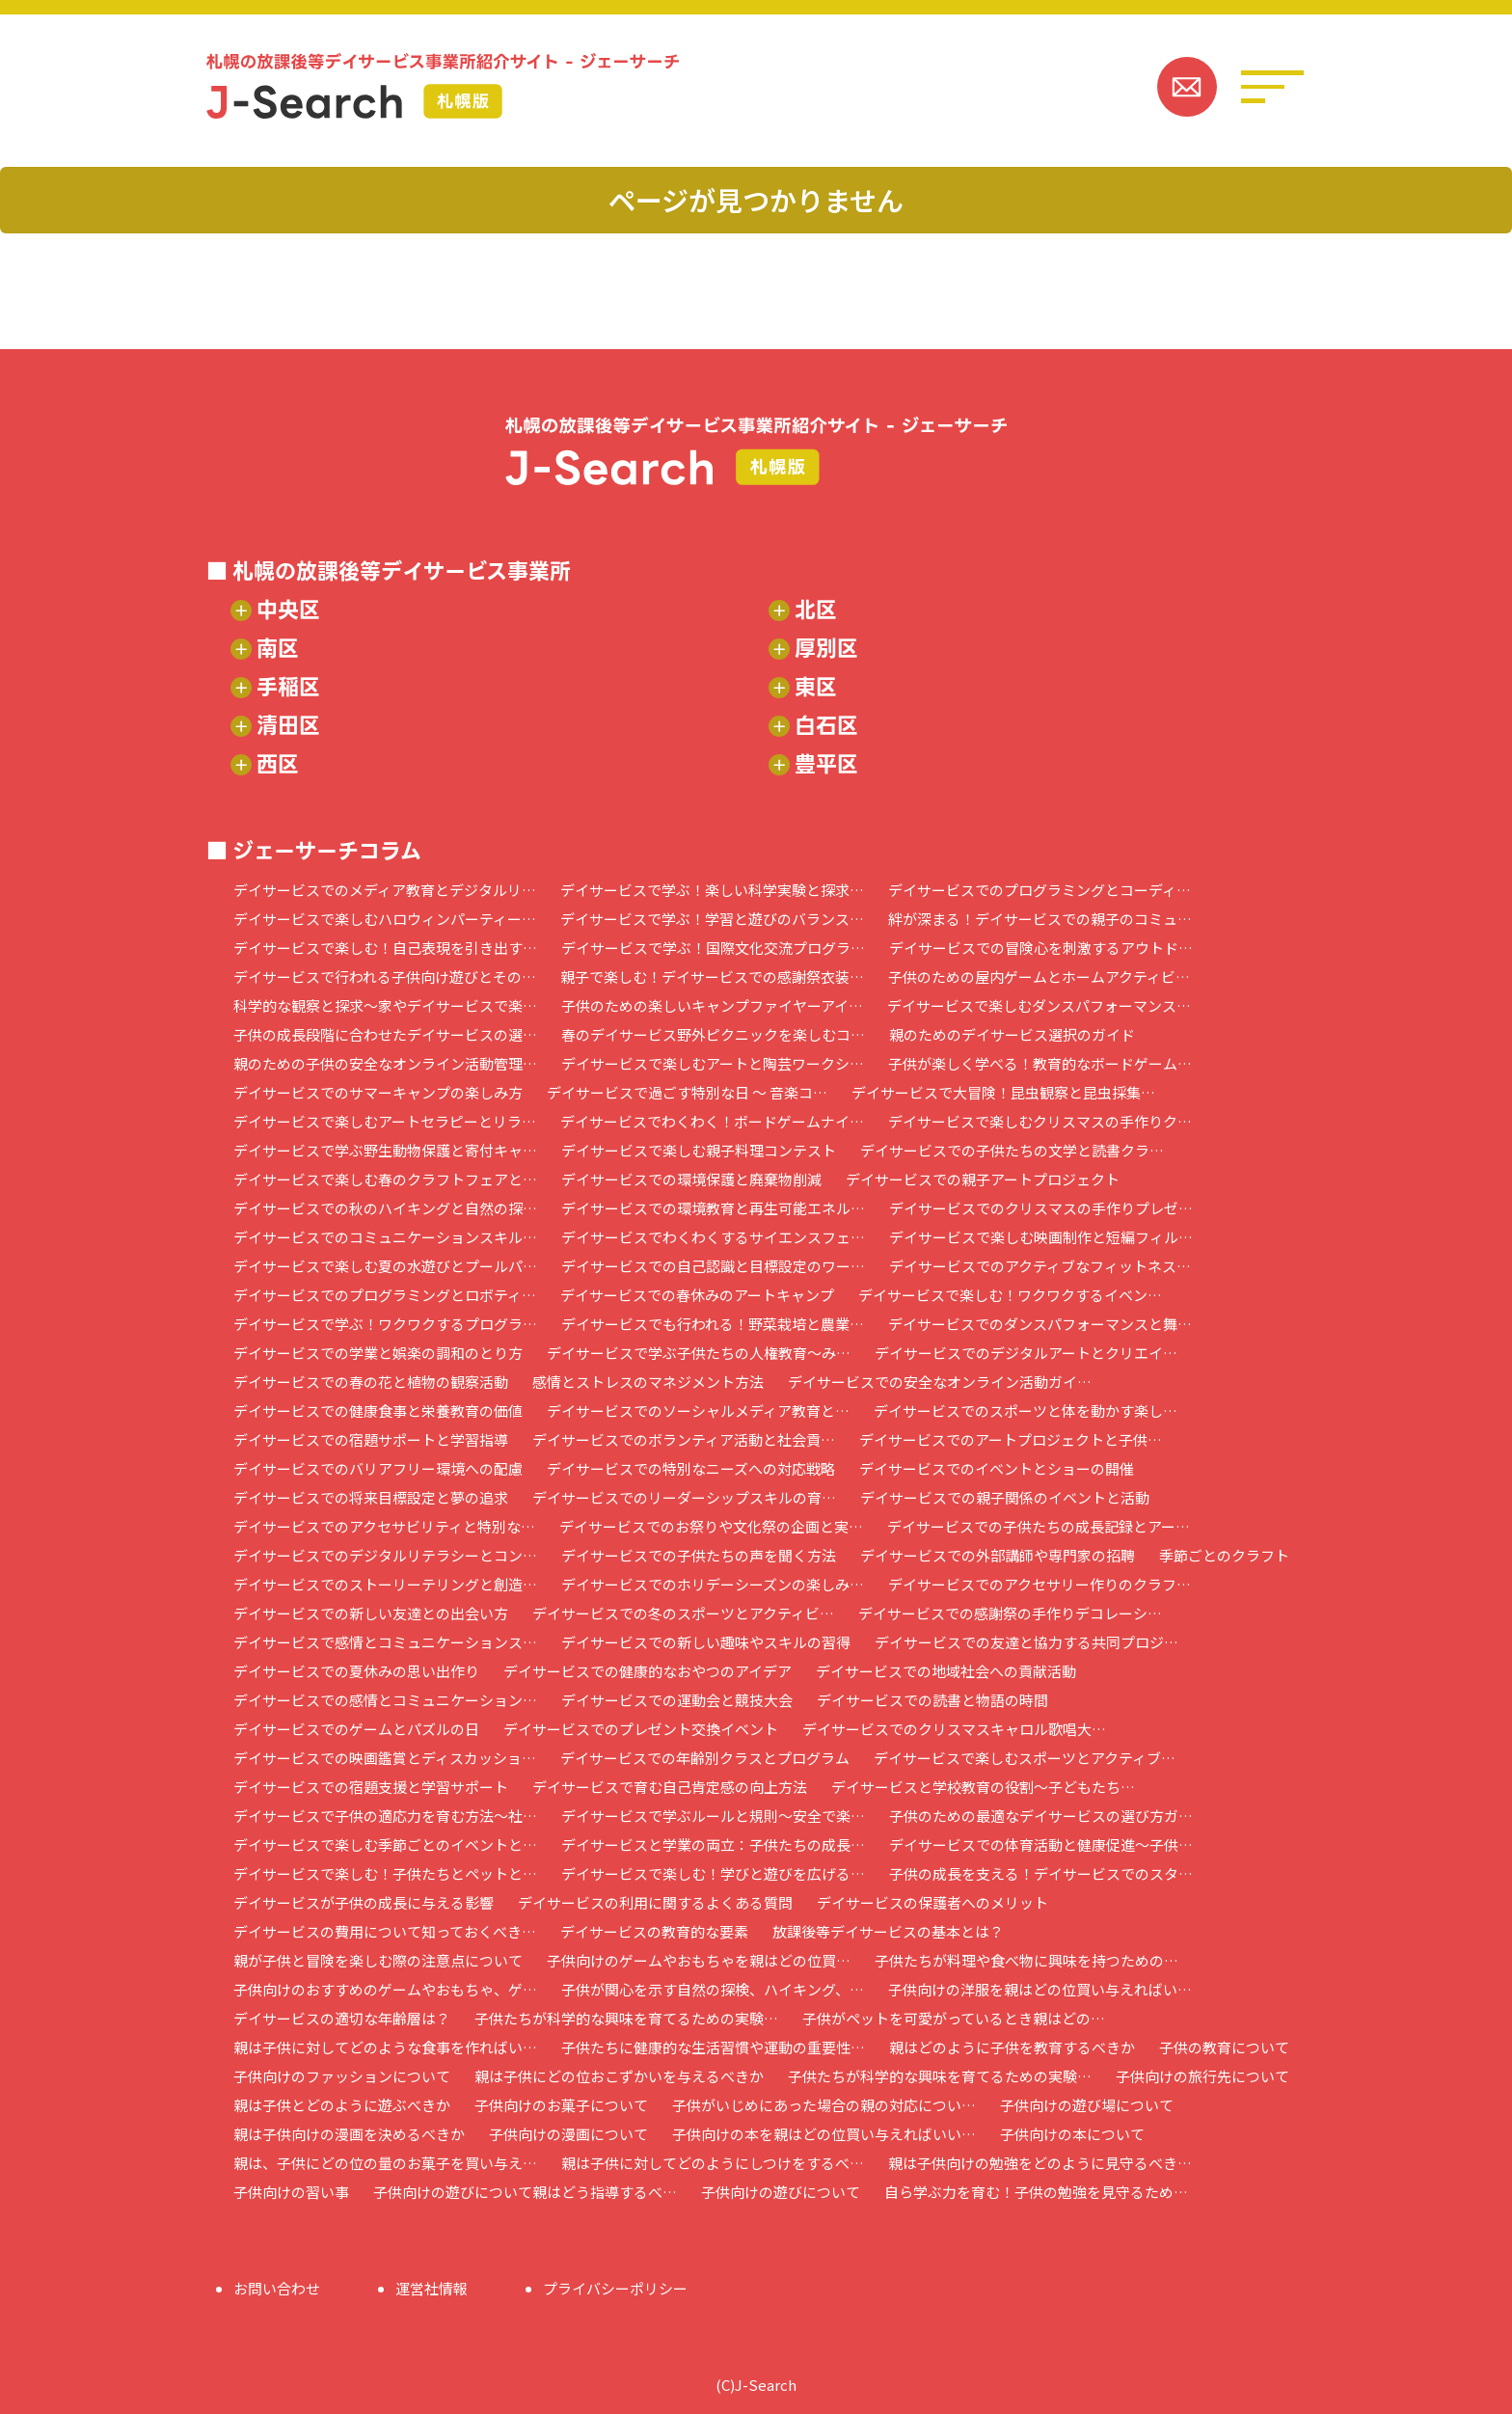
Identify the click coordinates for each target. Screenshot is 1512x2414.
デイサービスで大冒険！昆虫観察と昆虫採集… (1003, 1092)
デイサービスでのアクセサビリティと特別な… (384, 1526)
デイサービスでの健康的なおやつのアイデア (647, 1671)
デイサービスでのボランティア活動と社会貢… (683, 1439)
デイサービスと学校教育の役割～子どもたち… (983, 1787)
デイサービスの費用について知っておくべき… (384, 1931)
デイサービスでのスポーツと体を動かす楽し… (1025, 1410)
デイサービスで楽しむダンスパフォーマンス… (1039, 1005)
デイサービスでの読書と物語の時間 (932, 1700)
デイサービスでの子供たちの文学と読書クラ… (1012, 1150)
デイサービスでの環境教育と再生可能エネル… (713, 1208)
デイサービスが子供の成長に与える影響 (363, 1902)
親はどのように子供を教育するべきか (1012, 2047)
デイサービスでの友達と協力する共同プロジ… (1026, 1642)
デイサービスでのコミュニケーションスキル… (385, 1237)
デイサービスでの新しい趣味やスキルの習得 (705, 1642)
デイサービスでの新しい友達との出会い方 (370, 1613)
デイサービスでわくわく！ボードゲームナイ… (712, 1121)
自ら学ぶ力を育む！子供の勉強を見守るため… (1036, 2192)
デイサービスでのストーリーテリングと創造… (385, 1584)
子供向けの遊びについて (780, 2192)
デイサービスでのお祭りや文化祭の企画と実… (711, 1526)
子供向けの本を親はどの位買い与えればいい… (824, 2134)
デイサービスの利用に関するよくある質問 (655, 1902)
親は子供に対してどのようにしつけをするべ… (712, 2163)
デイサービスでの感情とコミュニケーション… (385, 1700)
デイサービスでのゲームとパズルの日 (356, 1729)
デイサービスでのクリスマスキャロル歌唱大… (954, 1729)
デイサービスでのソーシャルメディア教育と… (698, 1410)
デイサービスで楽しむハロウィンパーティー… (384, 919)
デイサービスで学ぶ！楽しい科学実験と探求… (712, 890)
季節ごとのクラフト (1224, 1555)
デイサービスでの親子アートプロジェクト (983, 1179)
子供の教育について (1224, 2047)
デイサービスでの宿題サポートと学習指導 (370, 1439)
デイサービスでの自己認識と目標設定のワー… (713, 1266)
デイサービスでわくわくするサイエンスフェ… (713, 1237)
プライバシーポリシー (615, 2288)
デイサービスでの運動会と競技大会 (677, 1700)
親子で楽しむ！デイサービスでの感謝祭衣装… (712, 976)
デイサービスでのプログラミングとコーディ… (1039, 890)
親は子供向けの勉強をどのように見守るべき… (1040, 2163)
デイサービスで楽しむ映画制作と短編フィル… (1041, 1237)
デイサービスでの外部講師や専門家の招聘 (997, 1555)
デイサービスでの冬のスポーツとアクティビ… (683, 1613)
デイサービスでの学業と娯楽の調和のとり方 (378, 1353)
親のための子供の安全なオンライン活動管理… (385, 1063)
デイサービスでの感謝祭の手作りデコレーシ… (1010, 1613)
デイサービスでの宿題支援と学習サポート (370, 1787)
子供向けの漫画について (568, 2134)
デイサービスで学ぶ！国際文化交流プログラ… (713, 947)
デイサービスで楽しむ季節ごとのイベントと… (385, 1844)
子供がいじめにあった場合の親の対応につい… (824, 2105)
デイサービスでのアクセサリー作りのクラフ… (1039, 1584)
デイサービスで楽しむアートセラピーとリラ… (384, 1121)
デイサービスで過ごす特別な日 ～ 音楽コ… (687, 1092)
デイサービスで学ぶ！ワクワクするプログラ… (385, 1324)
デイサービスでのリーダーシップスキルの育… (684, 1497)
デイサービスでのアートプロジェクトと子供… (1010, 1439)
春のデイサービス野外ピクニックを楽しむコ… (713, 1034)
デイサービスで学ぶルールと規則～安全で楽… (713, 1815)
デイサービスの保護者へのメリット (932, 1902)
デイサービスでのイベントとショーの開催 (996, 1468)
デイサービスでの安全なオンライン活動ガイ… (940, 1381)
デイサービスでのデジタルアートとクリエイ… (1026, 1353)
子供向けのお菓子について (561, 2105)
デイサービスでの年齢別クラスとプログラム (705, 1758)
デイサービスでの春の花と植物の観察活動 (370, 1381)
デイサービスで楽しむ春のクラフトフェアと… (385, 1179)
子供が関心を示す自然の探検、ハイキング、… (712, 1989)
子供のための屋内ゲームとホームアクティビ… (1039, 976)
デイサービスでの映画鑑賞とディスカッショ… (384, 1758)
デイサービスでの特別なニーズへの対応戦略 (691, 1468)
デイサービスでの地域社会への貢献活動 (946, 1671)
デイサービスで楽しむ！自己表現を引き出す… (385, 947)
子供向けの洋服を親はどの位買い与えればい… (1040, 1989)
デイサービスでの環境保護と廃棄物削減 (691, 1179)
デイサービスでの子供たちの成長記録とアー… (1038, 1526)
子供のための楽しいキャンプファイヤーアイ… (712, 1005)
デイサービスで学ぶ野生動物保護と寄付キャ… (385, 1150)
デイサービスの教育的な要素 (654, 1931)
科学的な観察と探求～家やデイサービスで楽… (385, 1005)
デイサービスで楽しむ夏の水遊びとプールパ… (385, 1266)
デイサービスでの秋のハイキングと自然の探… (385, 1208)
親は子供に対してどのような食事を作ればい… (385, 2047)
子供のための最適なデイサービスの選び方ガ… (1041, 1815)
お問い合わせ (276, 2288)
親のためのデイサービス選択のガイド (1012, 1034)
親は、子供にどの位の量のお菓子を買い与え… (385, 2163)
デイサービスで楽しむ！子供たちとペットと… (385, 1873)
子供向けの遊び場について (1087, 2105)
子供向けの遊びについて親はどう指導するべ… (525, 2192)
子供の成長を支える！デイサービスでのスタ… (1041, 1873)
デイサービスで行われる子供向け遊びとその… (384, 976)
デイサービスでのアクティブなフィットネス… (1040, 1266)
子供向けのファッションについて (341, 2076)
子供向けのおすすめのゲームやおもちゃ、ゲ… (385, 1989)
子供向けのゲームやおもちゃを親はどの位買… (698, 1960)
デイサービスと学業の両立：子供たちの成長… (713, 1844)
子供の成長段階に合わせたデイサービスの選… (385, 1034)
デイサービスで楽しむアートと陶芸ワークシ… (712, 1063)
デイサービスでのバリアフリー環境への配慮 (378, 1468)
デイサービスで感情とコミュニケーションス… (385, 1642)
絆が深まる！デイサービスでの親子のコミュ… (1040, 919)
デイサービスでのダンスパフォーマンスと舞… (1040, 1324)
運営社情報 (431, 2288)
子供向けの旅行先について (1202, 2076)
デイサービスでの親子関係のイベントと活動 (1004, 1497)
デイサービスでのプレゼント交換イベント (640, 1729)
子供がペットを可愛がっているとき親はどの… (953, 2018)
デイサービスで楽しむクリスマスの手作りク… (1040, 1121)
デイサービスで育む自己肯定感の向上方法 (669, 1787)
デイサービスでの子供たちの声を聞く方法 (698, 1555)
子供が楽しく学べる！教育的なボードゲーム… (1040, 1063)
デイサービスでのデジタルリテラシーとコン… (385, 1555)
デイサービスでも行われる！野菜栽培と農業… (712, 1324)
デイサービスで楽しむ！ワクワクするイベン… (1010, 1295)
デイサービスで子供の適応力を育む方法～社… (385, 1815)
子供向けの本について (1072, 2134)
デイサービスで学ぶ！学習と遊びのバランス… (712, 919)
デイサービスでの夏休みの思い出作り (356, 1671)
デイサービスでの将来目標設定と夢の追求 (370, 1497)
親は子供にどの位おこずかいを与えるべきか (619, 2076)
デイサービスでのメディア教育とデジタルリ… (384, 890)
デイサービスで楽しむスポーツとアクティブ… (1024, 1758)
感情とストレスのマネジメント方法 (648, 1381)
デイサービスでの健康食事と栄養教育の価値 (378, 1410)
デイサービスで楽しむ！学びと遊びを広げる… (713, 1873)
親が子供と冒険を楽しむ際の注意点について (378, 1960)
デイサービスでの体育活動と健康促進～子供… (1041, 1844)
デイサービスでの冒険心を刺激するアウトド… (1041, 947)
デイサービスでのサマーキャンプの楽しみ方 (378, 1092)
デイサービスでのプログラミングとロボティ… (384, 1295)
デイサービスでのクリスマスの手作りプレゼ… (1041, 1208)
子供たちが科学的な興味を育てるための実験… (626, 2018)
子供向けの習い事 (291, 2192)
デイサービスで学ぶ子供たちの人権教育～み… (698, 1353)
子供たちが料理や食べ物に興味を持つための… (1026, 1960)
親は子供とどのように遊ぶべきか (341, 2105)
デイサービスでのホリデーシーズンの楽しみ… (712, 1584)
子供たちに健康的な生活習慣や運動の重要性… (713, 2047)
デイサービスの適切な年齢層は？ (341, 2018)
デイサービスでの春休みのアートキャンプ (697, 1295)
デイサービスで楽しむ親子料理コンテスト (698, 1150)
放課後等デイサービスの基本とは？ (888, 1931)
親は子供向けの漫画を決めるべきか (349, 2134)
